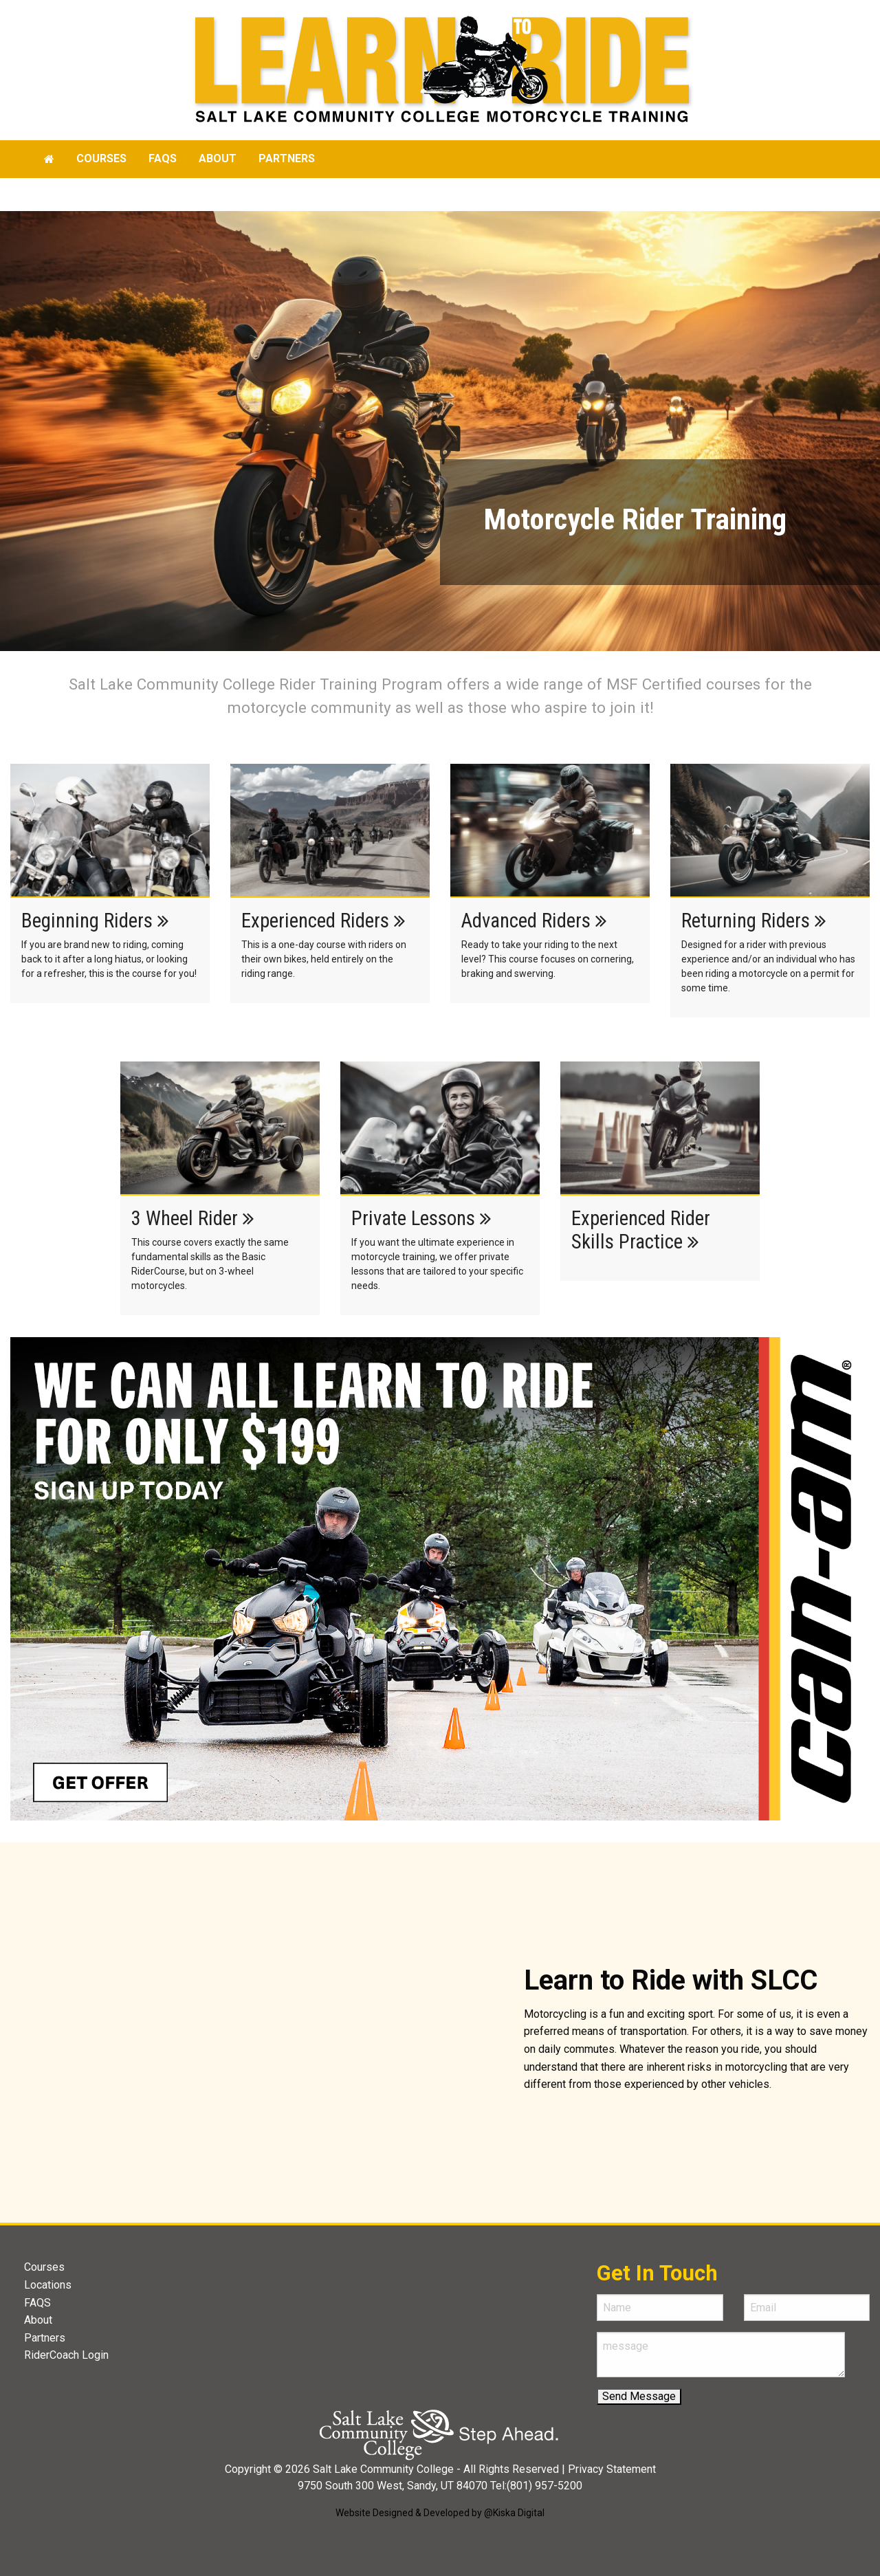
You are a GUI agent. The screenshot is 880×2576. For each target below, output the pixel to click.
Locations (48, 2284)
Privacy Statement (612, 2469)
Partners (286, 158)
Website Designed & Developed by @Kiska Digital (440, 2512)
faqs (162, 158)
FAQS (37, 2302)
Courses (101, 158)
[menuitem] (49, 159)
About (217, 158)
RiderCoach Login (66, 2355)
